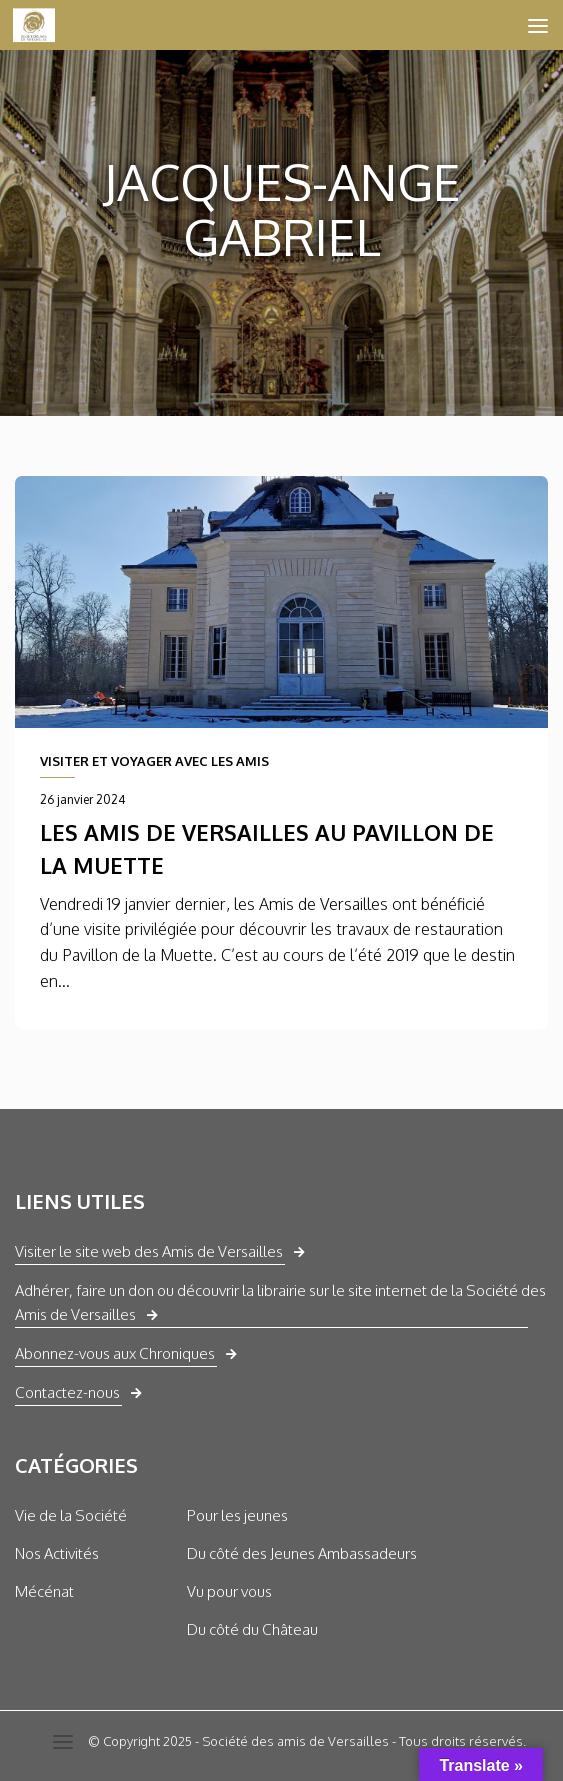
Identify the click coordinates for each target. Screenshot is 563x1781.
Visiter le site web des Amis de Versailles (149, 1251)
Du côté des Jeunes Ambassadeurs (302, 1553)
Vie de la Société (71, 1515)
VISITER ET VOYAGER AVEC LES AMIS (154, 761)
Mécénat (44, 1591)
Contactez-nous (67, 1392)
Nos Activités (57, 1553)
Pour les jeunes (237, 1515)
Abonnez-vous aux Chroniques (115, 1353)
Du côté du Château (252, 1629)
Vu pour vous (229, 1591)
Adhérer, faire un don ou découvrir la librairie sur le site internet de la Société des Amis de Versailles (280, 1302)
